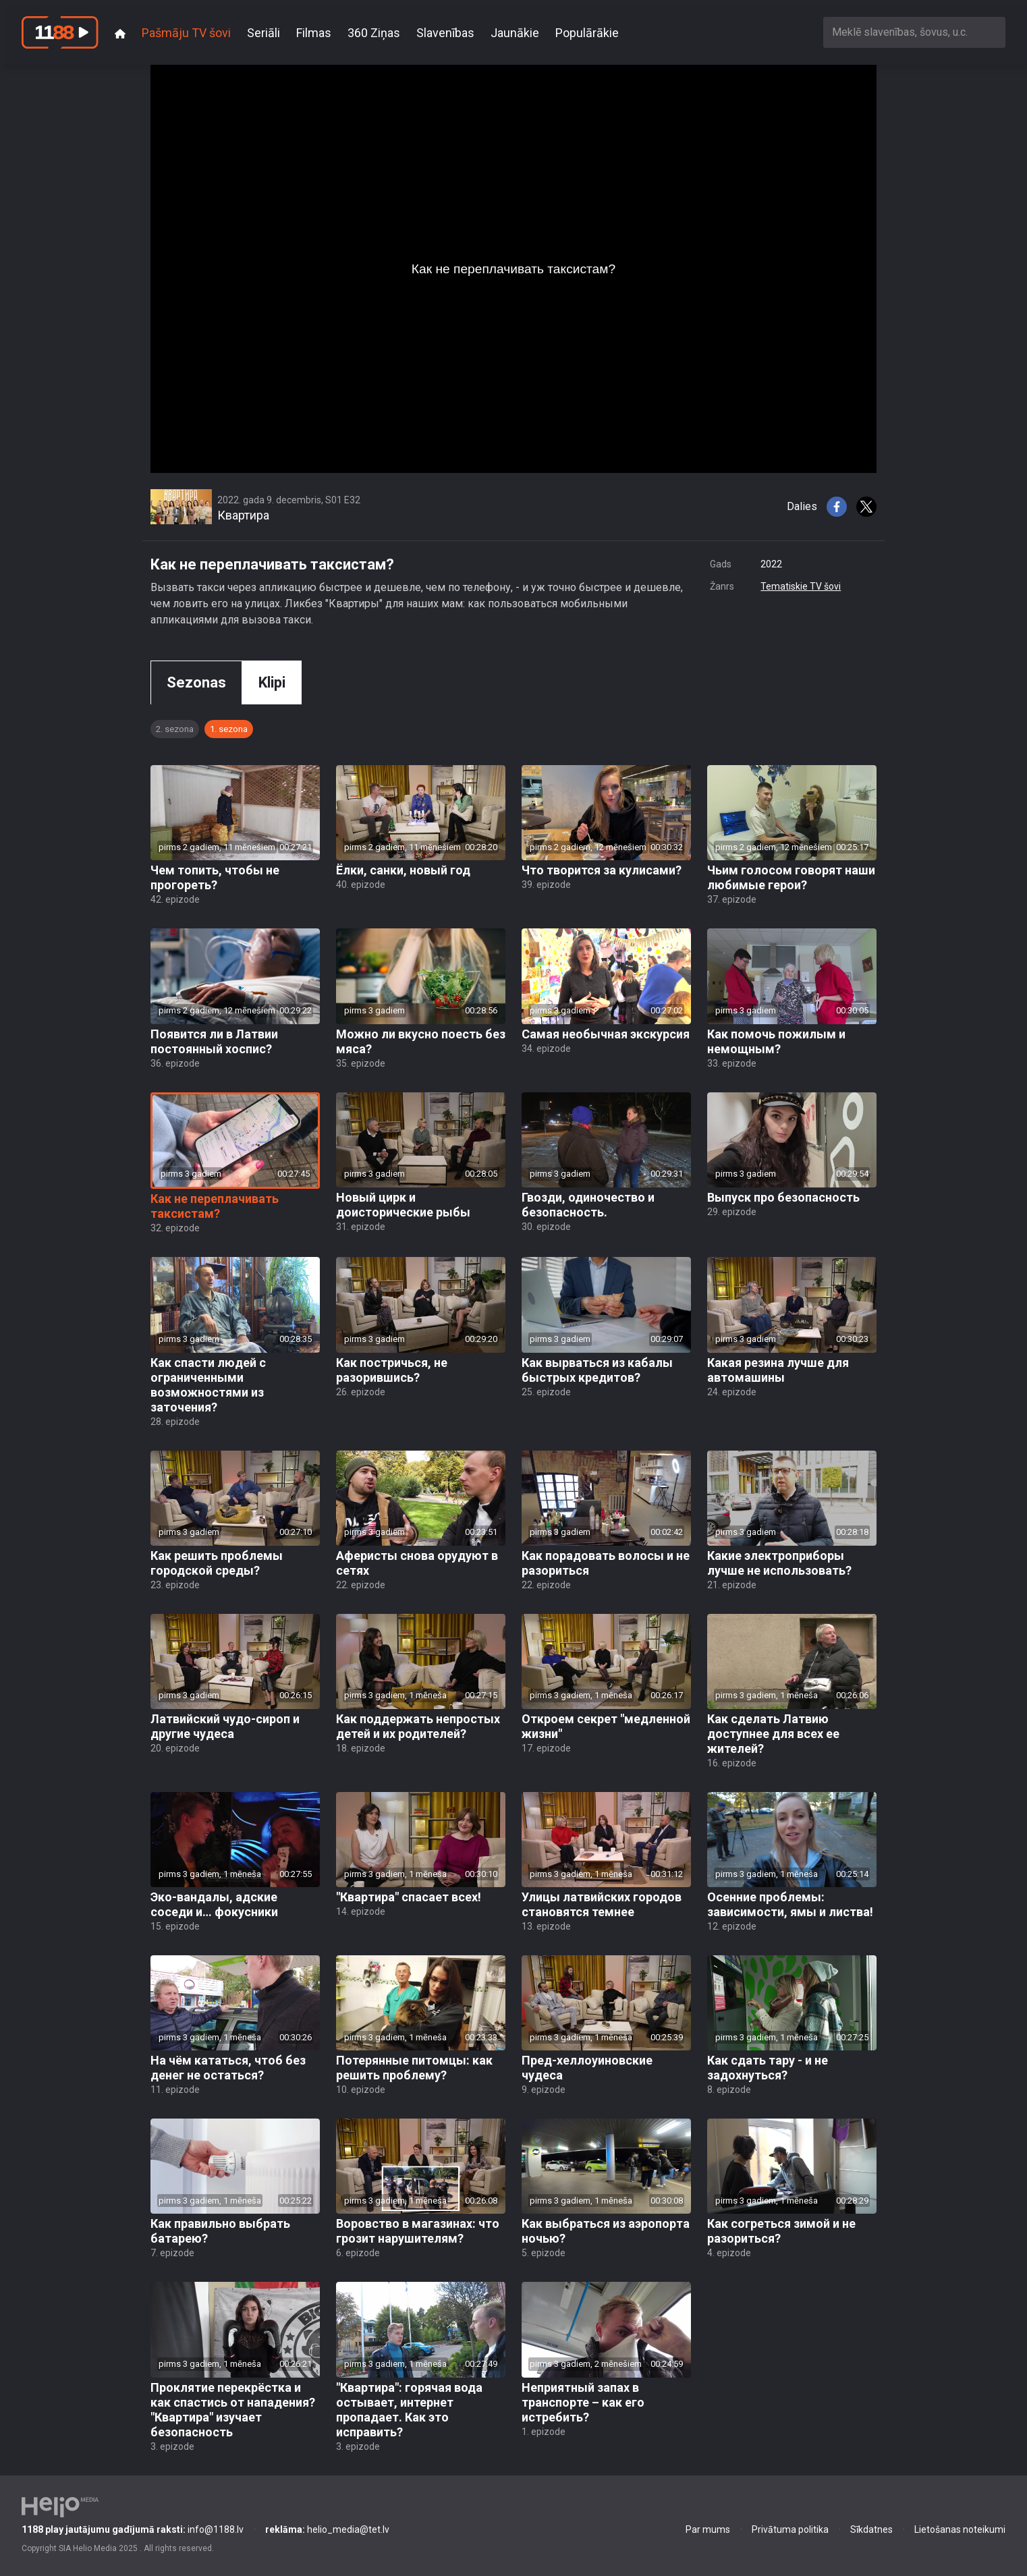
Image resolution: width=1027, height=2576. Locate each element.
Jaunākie (515, 33)
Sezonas (196, 682)
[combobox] (914, 32)
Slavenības (445, 33)
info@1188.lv (133, 2529)
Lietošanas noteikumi (959, 2529)
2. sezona (175, 729)
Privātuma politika (790, 2529)
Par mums (708, 2529)
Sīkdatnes (871, 2529)
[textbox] (914, 32)
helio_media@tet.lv (327, 2529)
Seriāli (263, 33)
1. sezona (229, 729)
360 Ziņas (374, 33)
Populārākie (587, 33)
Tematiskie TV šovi (800, 586)
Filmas (313, 33)
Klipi (271, 682)
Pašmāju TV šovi (186, 33)
